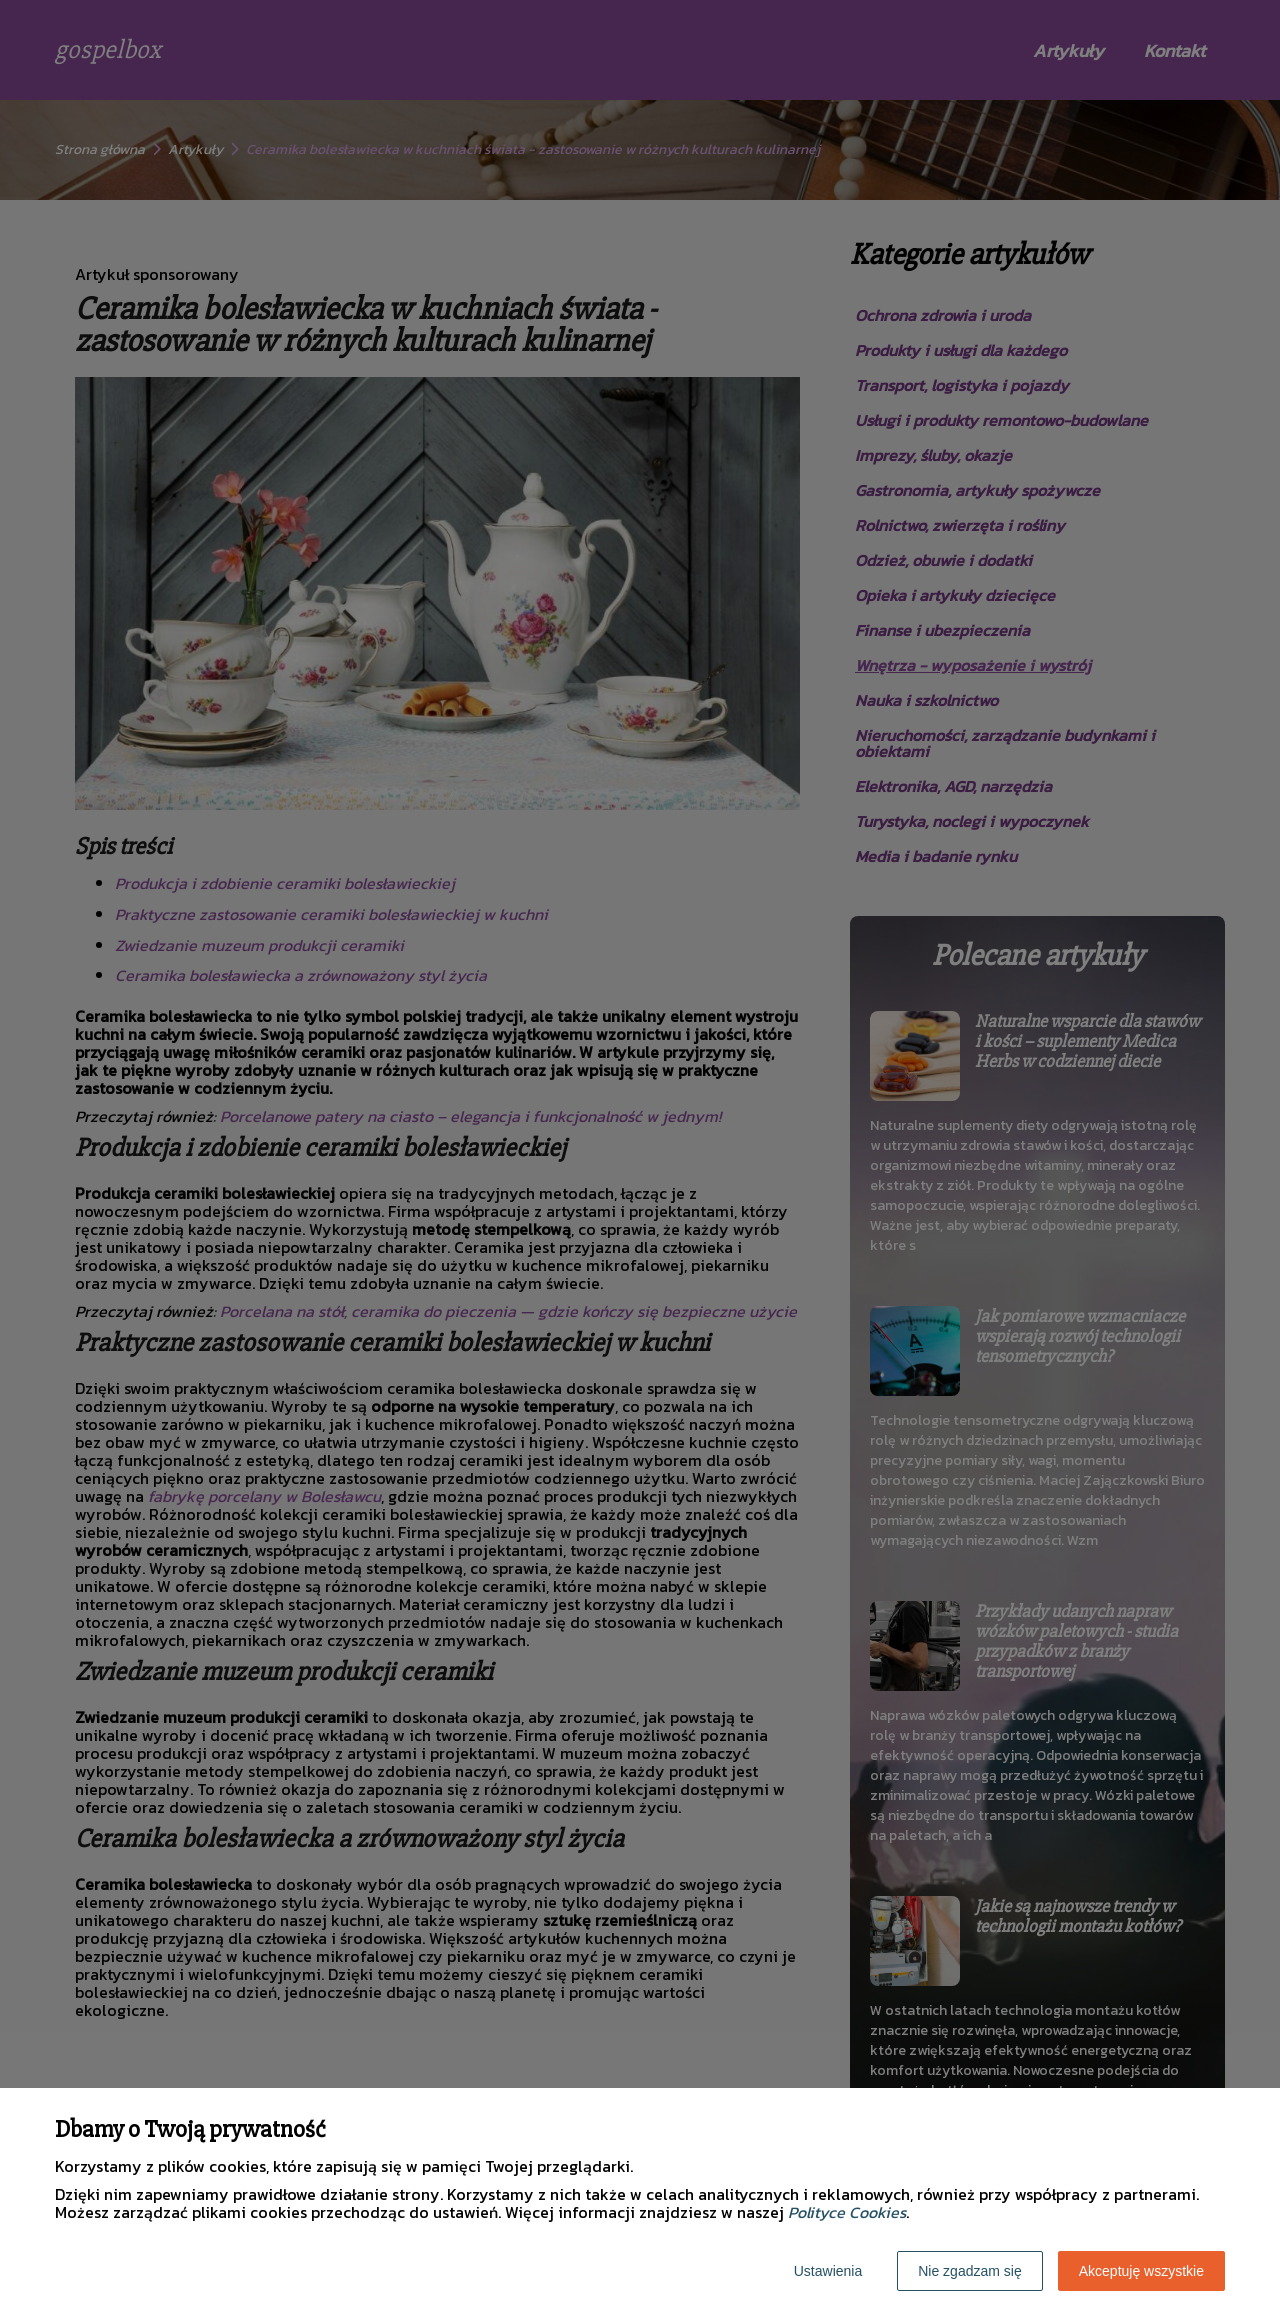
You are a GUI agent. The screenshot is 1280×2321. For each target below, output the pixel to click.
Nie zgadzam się (970, 2271)
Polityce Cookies (847, 2212)
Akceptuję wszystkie (1141, 2271)
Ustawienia (828, 2271)
